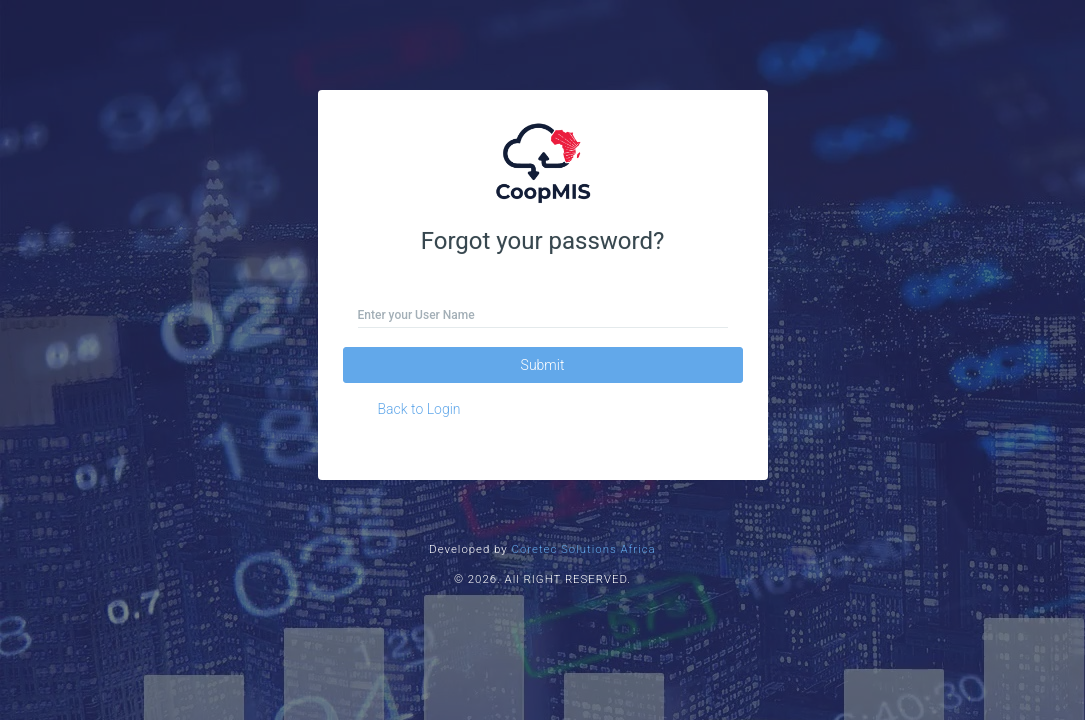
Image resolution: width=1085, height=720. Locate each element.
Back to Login (419, 409)
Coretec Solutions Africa (584, 549)
